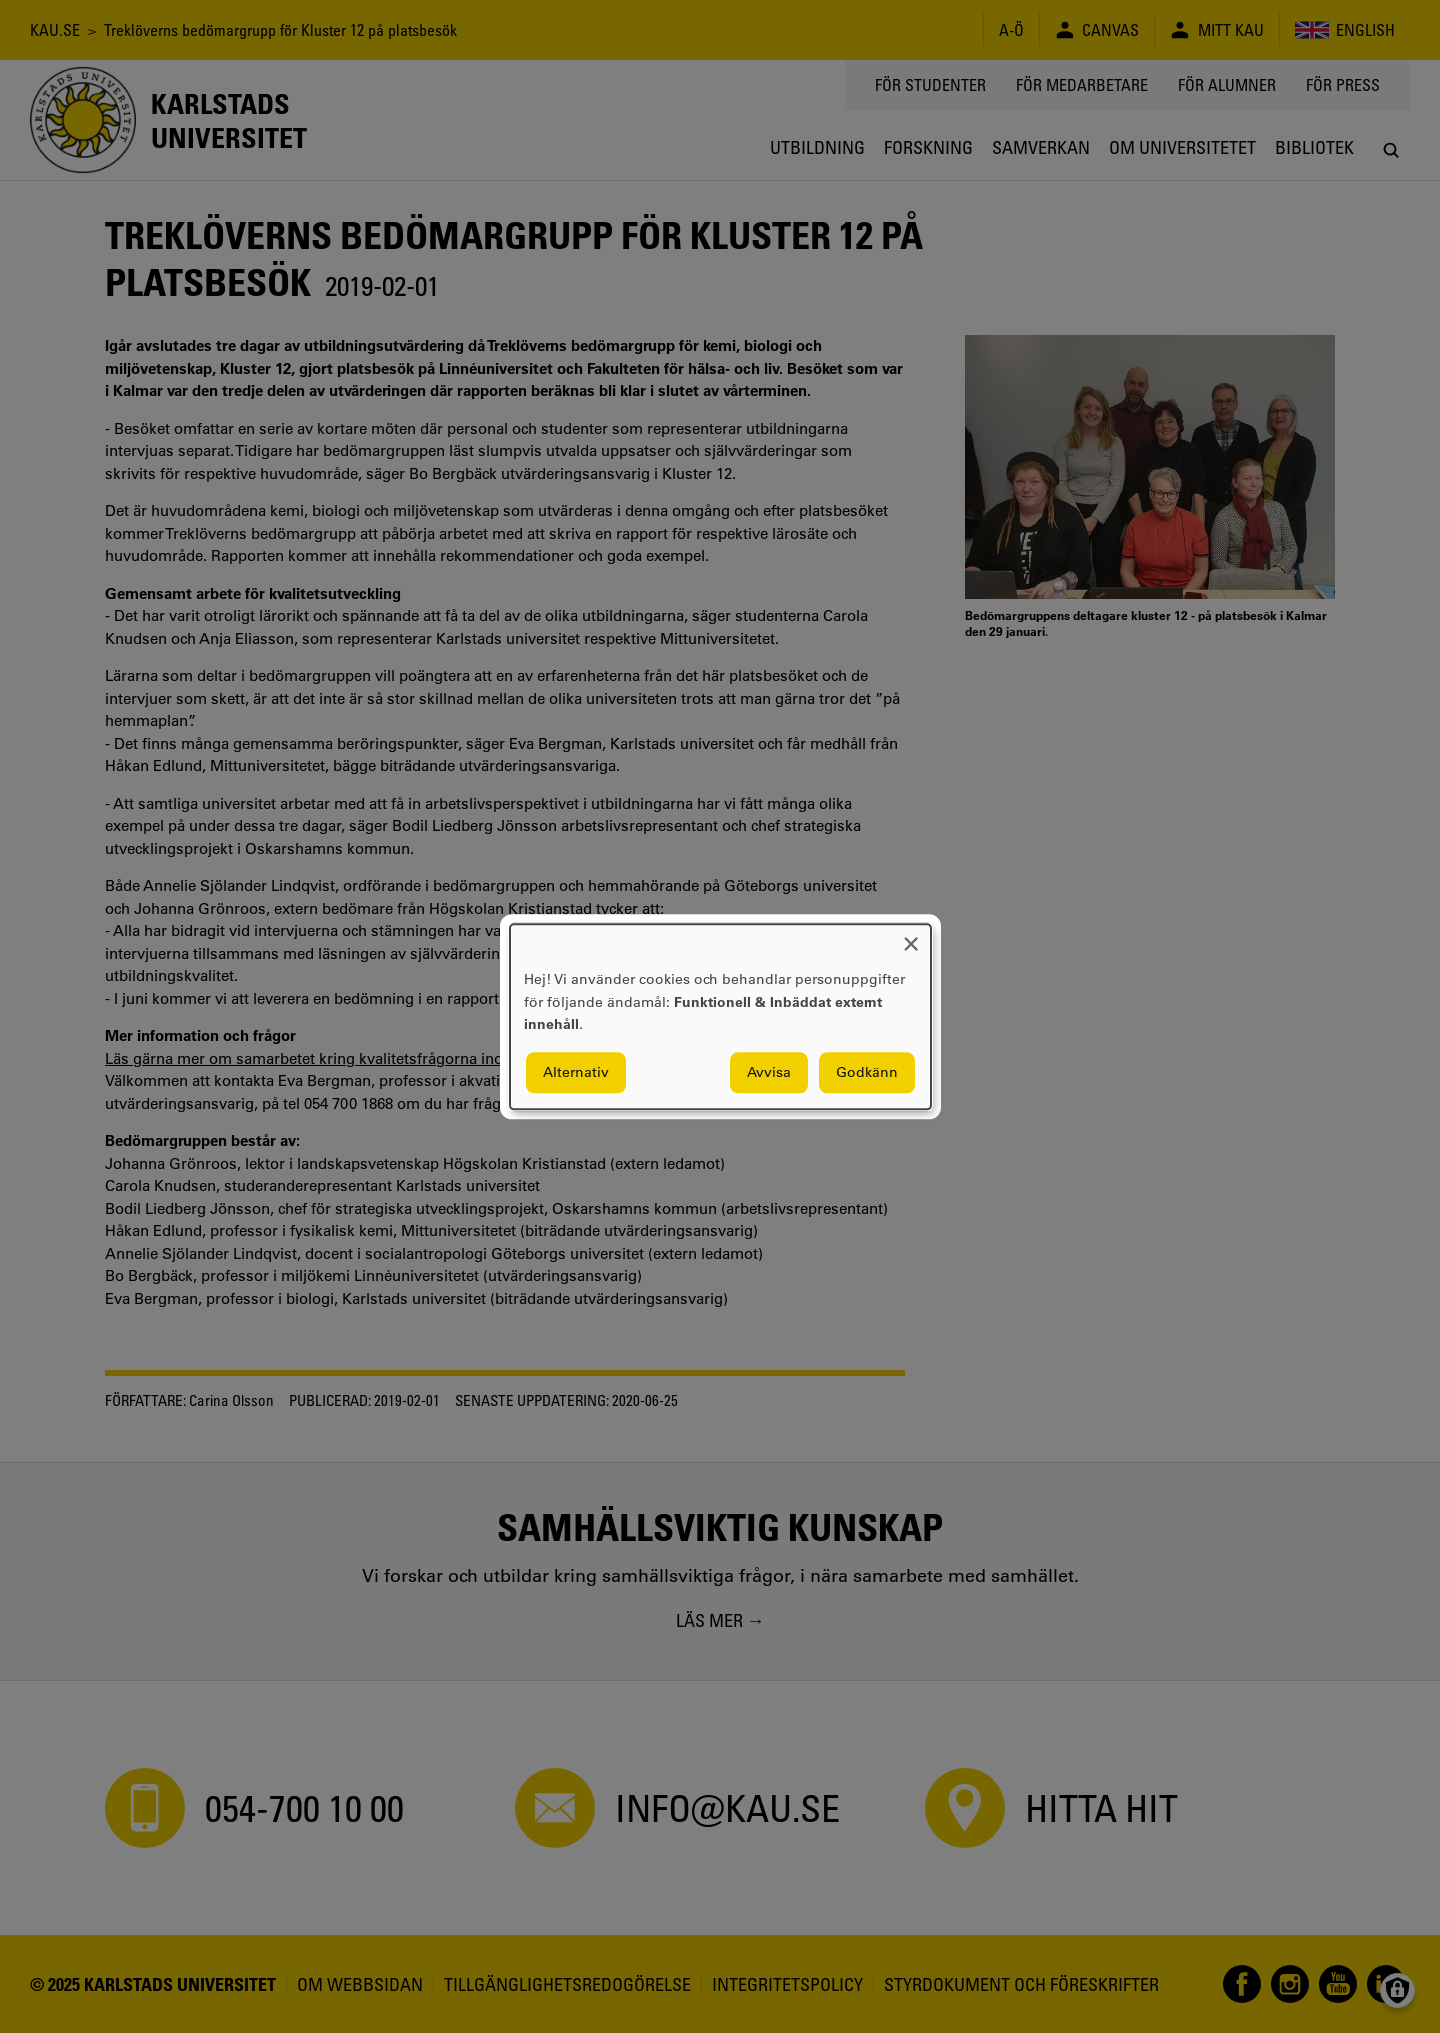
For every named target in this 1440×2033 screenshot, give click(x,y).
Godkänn (867, 1072)
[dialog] (720, 1016)
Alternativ (576, 1072)
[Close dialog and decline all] (911, 936)
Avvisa (769, 1072)
